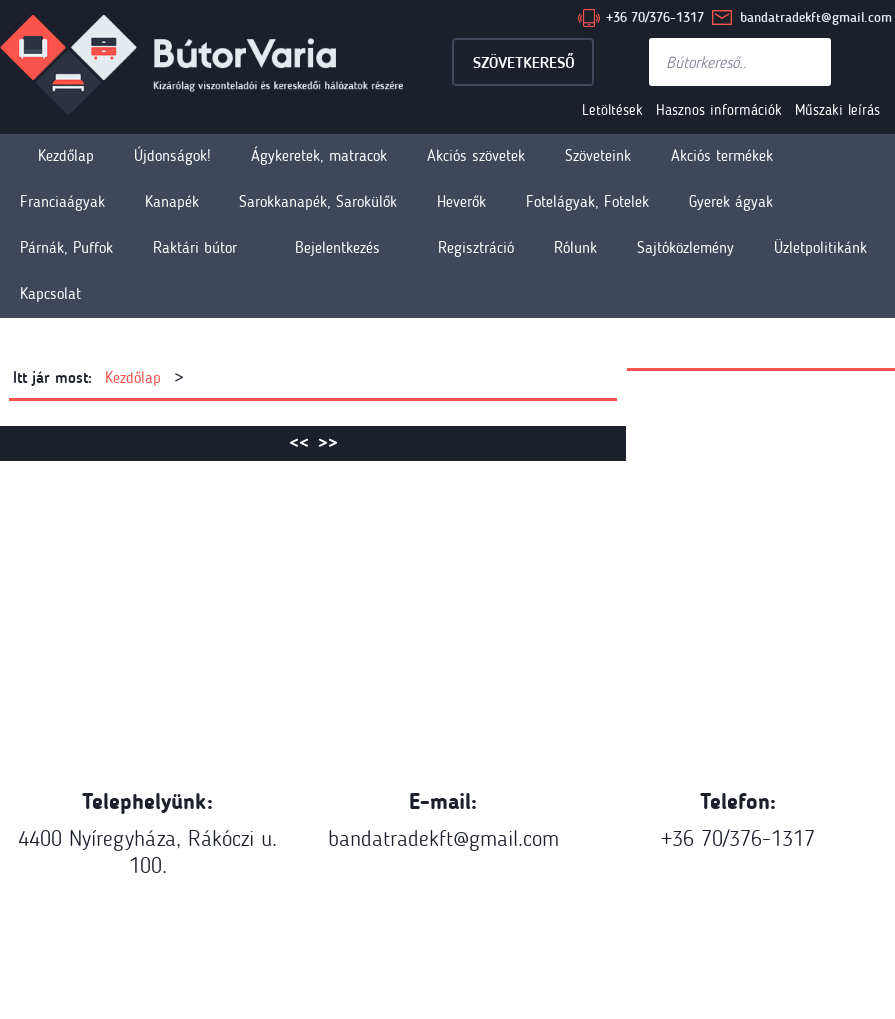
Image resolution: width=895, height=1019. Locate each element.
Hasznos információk (719, 110)
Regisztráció (476, 247)
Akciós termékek (722, 155)
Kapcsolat (50, 293)
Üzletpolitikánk (820, 247)
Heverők (461, 201)
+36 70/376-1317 (655, 17)
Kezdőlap (66, 155)
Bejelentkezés (337, 247)
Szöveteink (598, 155)
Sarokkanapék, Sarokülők (318, 201)
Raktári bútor (195, 247)
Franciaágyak (62, 201)
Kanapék (172, 201)
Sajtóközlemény (685, 247)
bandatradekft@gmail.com (816, 17)
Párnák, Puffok (66, 247)
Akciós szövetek (476, 155)
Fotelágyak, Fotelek (587, 201)
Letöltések (612, 110)
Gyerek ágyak (731, 201)
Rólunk (575, 247)
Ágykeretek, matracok (319, 155)
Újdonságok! (172, 155)
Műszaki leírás (837, 110)
